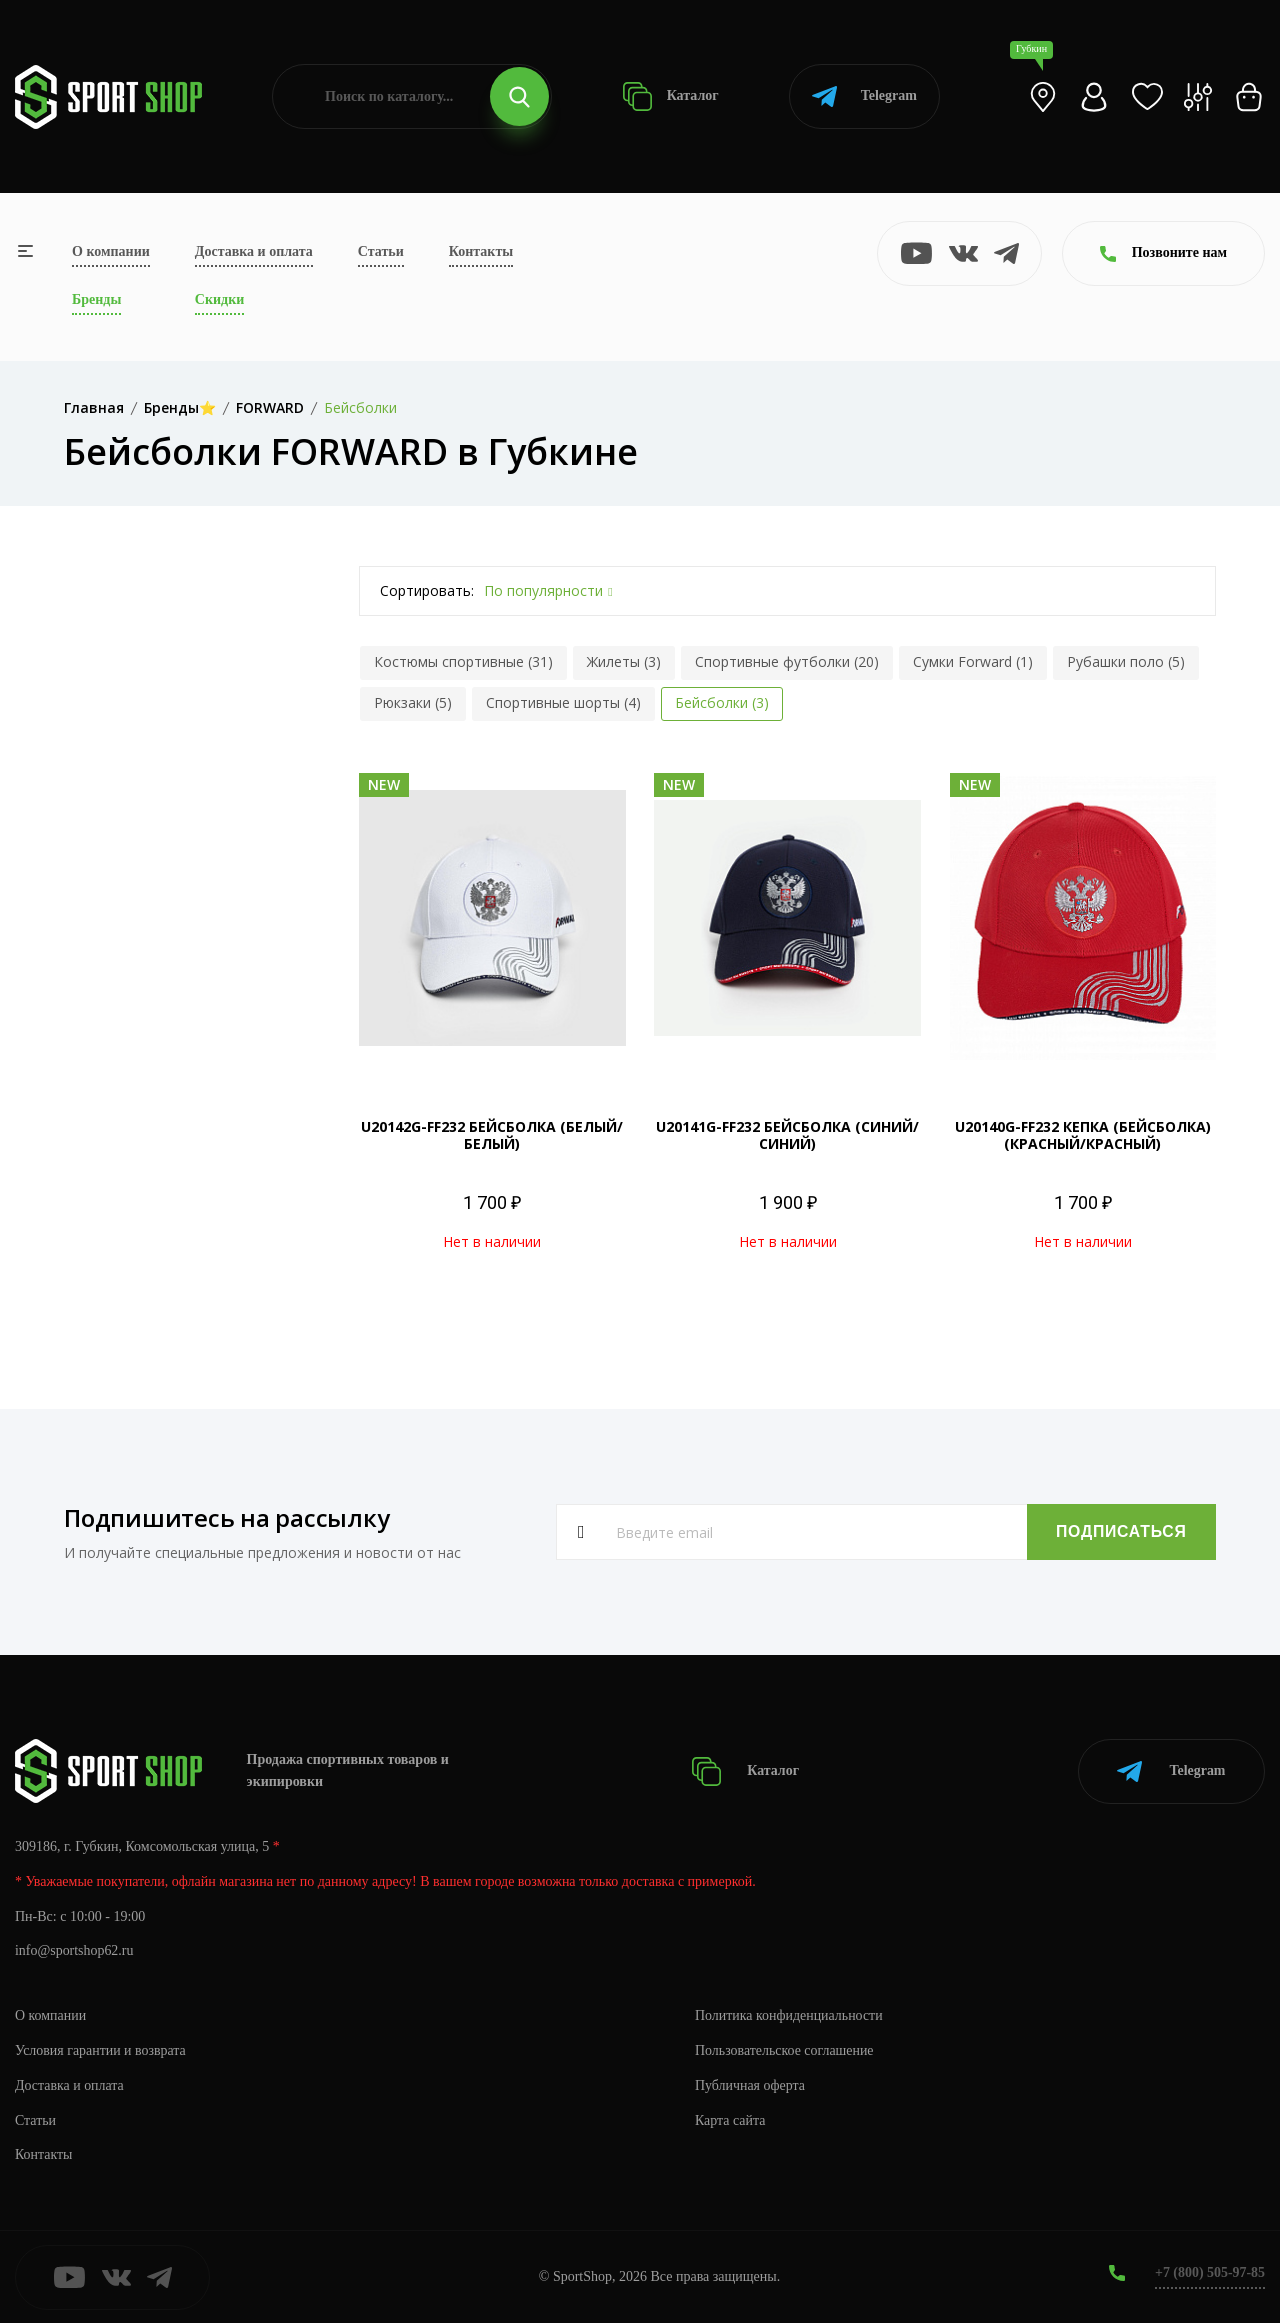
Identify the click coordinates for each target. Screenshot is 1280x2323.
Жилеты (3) (624, 661)
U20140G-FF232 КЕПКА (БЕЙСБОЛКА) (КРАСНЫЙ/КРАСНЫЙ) (1083, 1135)
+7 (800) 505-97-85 (1209, 2272)
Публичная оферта (750, 2084)
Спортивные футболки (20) (787, 661)
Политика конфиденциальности (789, 2014)
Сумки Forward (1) (973, 661)
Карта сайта (730, 2119)
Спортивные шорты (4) (563, 702)
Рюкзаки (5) (413, 702)
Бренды (96, 299)
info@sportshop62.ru (74, 1950)
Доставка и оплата (254, 251)
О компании (111, 251)
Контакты (481, 251)
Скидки (219, 299)
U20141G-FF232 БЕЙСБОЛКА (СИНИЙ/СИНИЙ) (787, 1135)
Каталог (670, 96)
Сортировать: (427, 590)
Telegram (864, 96)
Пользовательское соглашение (785, 2049)
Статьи (381, 251)
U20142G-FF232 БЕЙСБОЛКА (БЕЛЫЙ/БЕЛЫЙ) (492, 1135)
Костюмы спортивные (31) (463, 661)
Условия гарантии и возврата (101, 2049)
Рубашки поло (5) (1126, 661)
